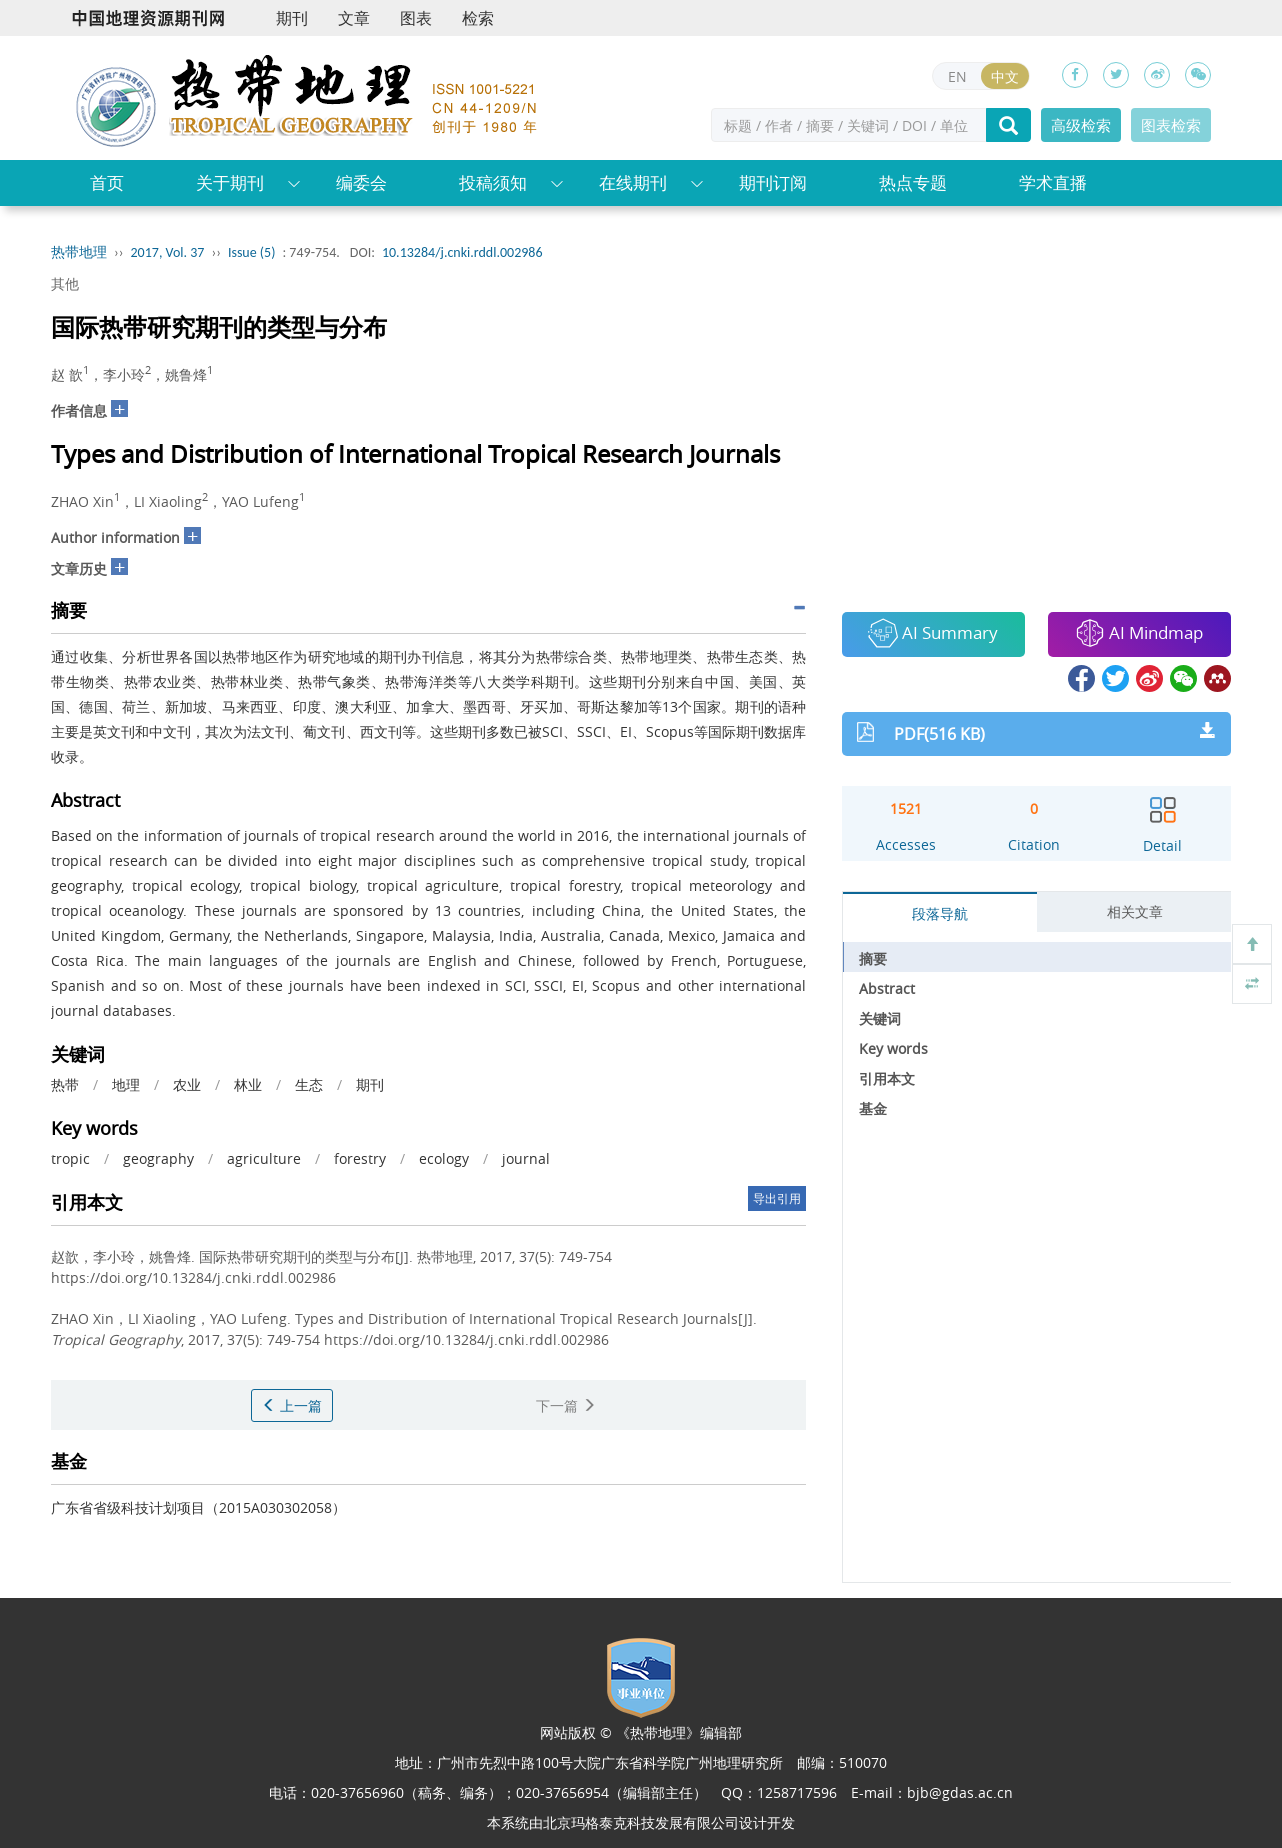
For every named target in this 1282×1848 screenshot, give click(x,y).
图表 (416, 18)
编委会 (361, 182)
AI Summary (933, 633)
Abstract (887, 988)
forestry (360, 1158)
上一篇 (292, 1405)
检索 (478, 18)
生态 (309, 1084)
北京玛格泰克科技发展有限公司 (641, 1822)
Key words (893, 1048)
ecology (444, 1158)
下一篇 (566, 1405)
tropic (70, 1158)
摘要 (873, 958)
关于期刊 (230, 182)
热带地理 (79, 252)
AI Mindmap (1139, 633)
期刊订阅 (773, 182)
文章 (354, 18)
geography (158, 1158)
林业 (248, 1084)
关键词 (880, 1018)
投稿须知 (493, 182)
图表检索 (1171, 125)
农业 (187, 1084)
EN (957, 76)
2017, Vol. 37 (168, 252)
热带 (65, 1084)
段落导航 (940, 913)
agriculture (264, 1158)
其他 (65, 283)
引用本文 (887, 1078)
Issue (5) (252, 252)
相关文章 (1135, 911)
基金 (873, 1108)
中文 (1005, 76)
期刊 (292, 18)
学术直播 (1053, 182)
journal (526, 1158)
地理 (126, 1084)
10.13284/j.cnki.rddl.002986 (462, 252)
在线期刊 (633, 182)
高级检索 (1081, 125)
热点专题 (913, 182)
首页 (107, 182)
